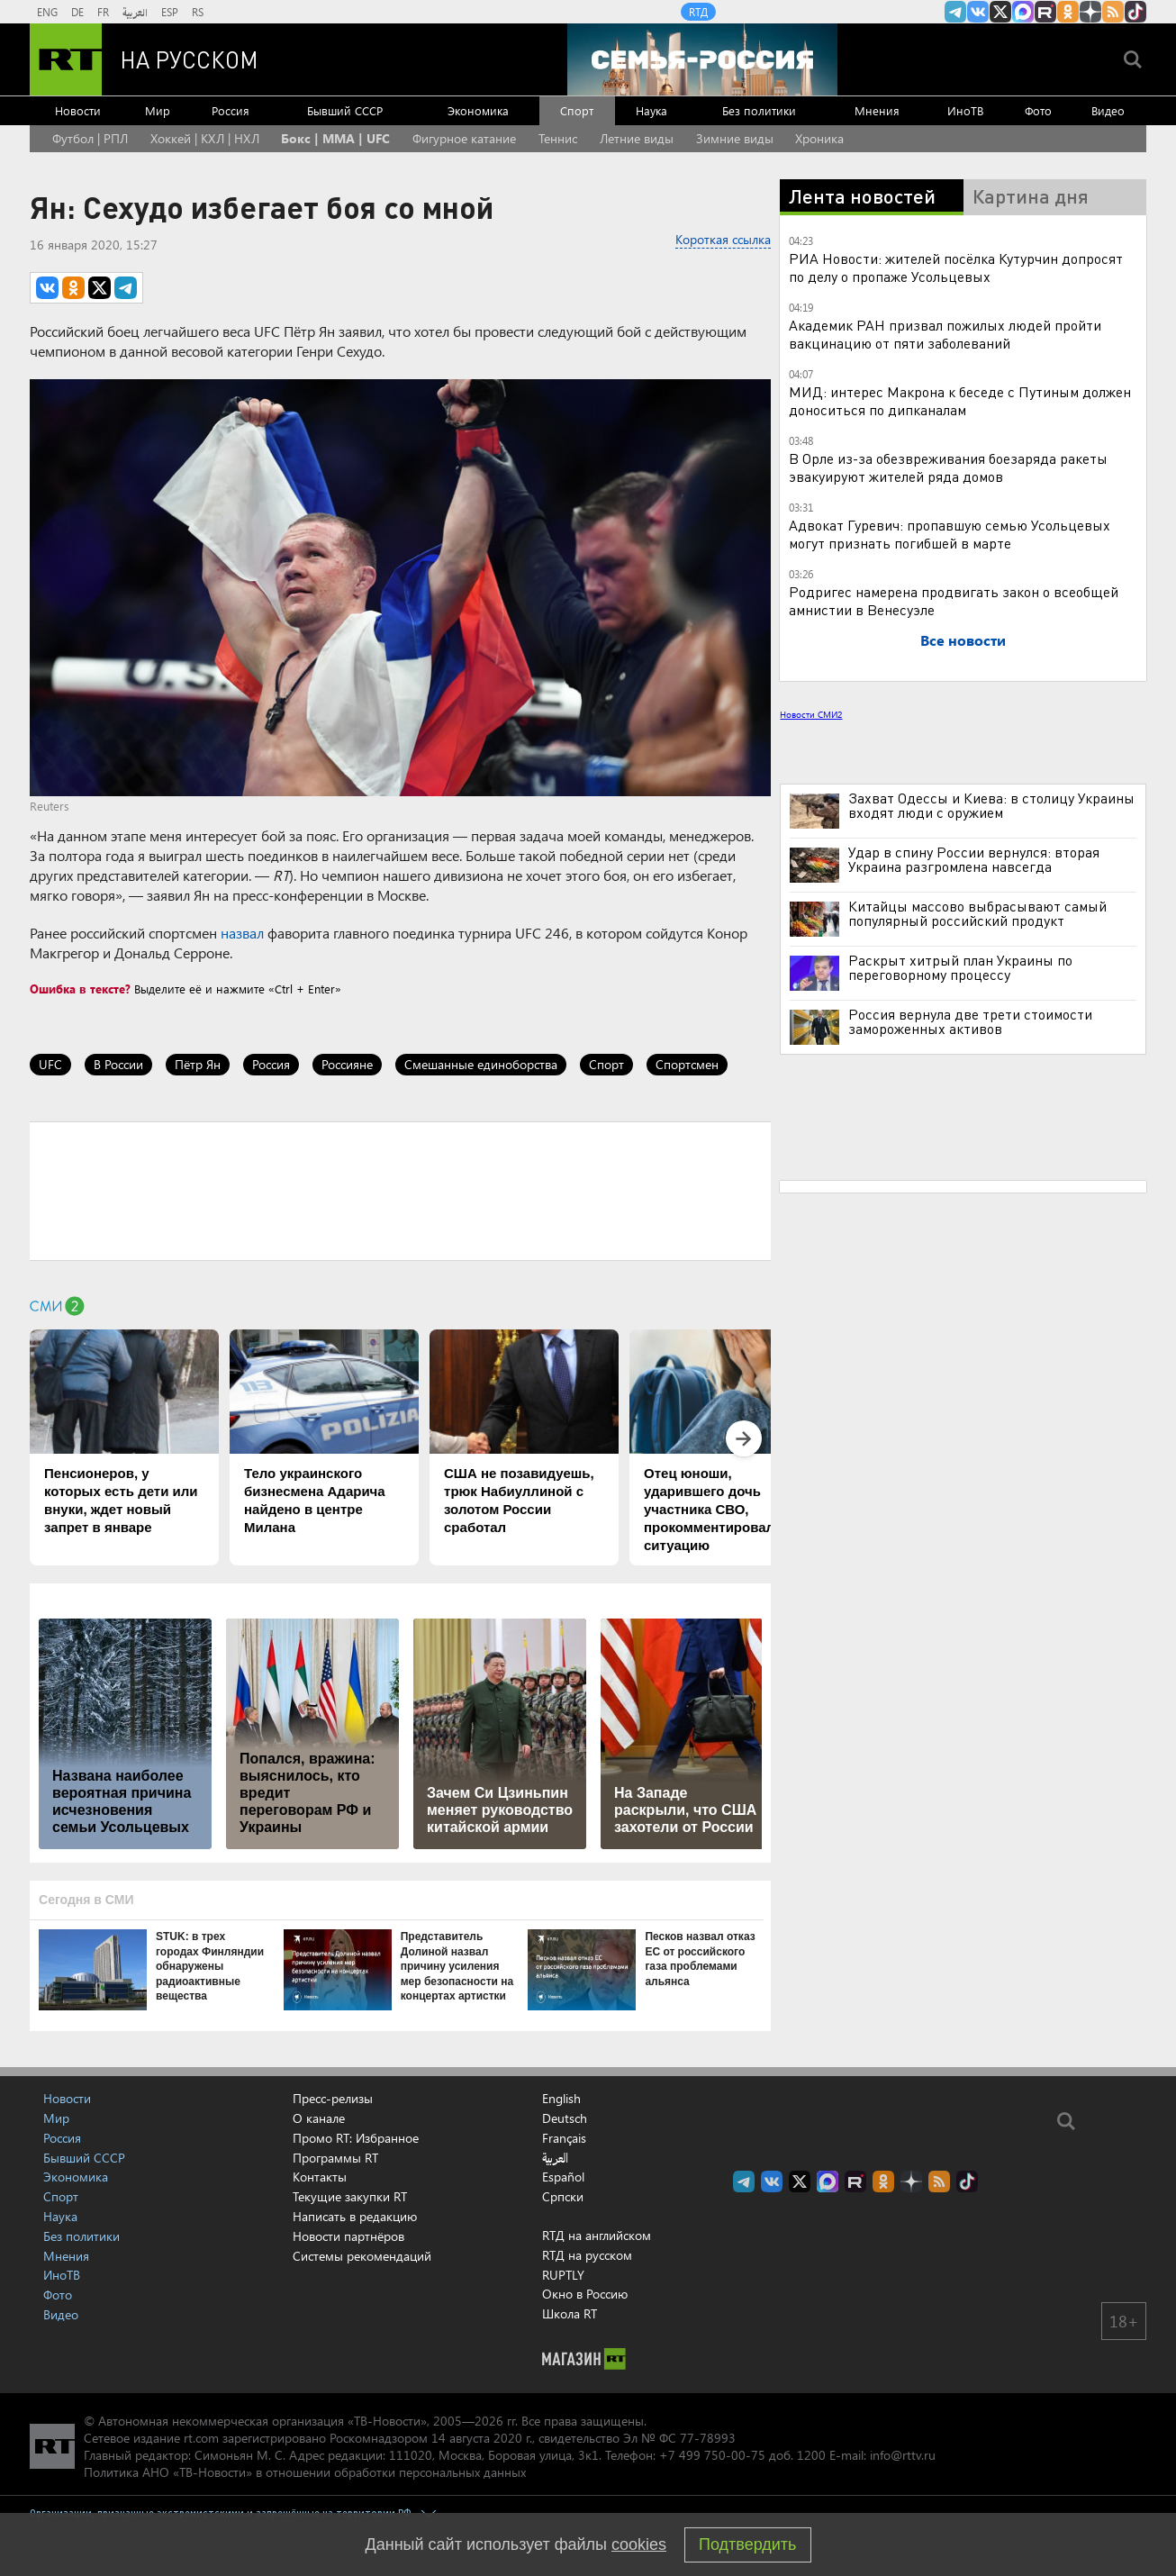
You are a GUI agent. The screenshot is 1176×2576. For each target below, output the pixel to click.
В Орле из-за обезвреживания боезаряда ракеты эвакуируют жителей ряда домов (948, 467)
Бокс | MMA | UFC (335, 138)
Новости (78, 110)
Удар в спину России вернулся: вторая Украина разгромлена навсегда (973, 859)
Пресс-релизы (333, 2098)
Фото (1038, 110)
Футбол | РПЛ (90, 138)
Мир (157, 110)
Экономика (478, 110)
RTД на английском (596, 2235)
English (561, 2098)
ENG (47, 12)
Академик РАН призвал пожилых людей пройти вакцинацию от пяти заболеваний (945, 333)
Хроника (819, 138)
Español (563, 2176)
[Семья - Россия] (702, 59)
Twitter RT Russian (1000, 12)
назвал (242, 932)
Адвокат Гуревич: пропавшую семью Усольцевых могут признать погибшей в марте (949, 533)
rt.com (201, 2437)
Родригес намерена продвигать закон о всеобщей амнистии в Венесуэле (953, 600)
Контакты (320, 2176)
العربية (135, 12)
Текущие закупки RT (350, 2196)
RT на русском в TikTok (1135, 12)
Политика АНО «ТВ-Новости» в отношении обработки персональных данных (305, 2472)
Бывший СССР (345, 110)
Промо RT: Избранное (356, 2137)
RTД (698, 12)
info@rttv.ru (903, 2454)
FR (103, 12)
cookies (638, 2544)
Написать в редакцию (355, 2216)
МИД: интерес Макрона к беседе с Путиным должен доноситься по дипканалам (960, 400)
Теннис (557, 138)
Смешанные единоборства (480, 1064)
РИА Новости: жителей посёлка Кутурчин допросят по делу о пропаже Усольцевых (956, 267)
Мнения (877, 110)
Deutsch (564, 2118)
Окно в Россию (585, 2293)
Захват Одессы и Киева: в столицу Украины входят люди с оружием (991, 805)
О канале (319, 2118)
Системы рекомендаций (362, 2255)
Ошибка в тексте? (80, 988)
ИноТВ (965, 110)
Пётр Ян (198, 1064)
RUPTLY (563, 2274)
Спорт (576, 110)
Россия (230, 110)
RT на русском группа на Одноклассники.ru (1068, 12)
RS (198, 12)
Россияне (347, 1064)
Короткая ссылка (723, 239)
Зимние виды (734, 138)
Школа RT (569, 2313)
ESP (169, 12)
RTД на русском (587, 2254)
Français (564, 2138)
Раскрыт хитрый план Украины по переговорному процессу (960, 967)
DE (77, 12)
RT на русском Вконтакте (978, 12)
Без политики (759, 110)
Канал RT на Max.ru (1023, 12)
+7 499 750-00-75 (712, 2454)
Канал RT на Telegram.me (955, 12)
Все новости (963, 639)
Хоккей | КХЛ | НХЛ (204, 138)
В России (118, 1064)
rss (1113, 12)
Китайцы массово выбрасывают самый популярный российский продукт (977, 913)
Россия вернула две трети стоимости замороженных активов (970, 1021)
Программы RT (335, 2157)
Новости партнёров (348, 2236)
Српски (562, 2196)
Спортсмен (687, 1064)
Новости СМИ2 (811, 714)
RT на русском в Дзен (1090, 12)
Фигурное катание (464, 138)
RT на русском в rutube (1045, 12)
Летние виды (637, 138)
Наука (651, 110)
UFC (50, 1064)
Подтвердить (747, 2544)
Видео (1108, 110)
